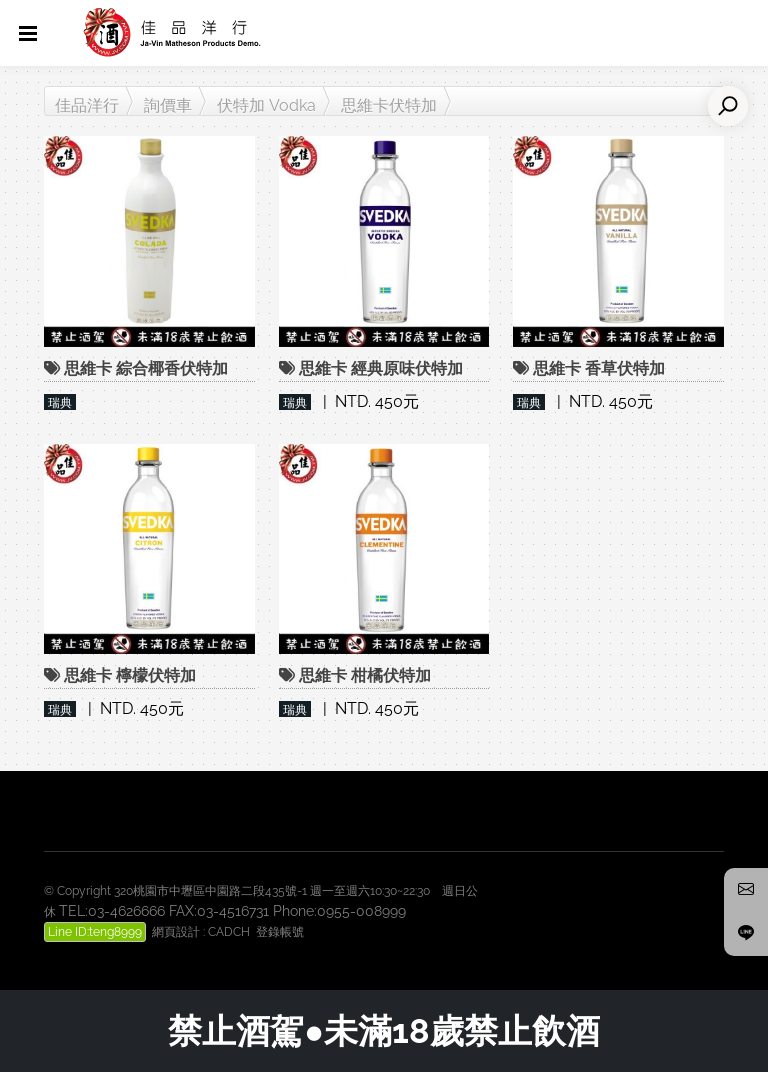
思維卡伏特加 (389, 105)
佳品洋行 (87, 105)
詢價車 (168, 105)
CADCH (229, 932)
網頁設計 (176, 932)
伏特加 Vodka (266, 105)
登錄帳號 (280, 932)
